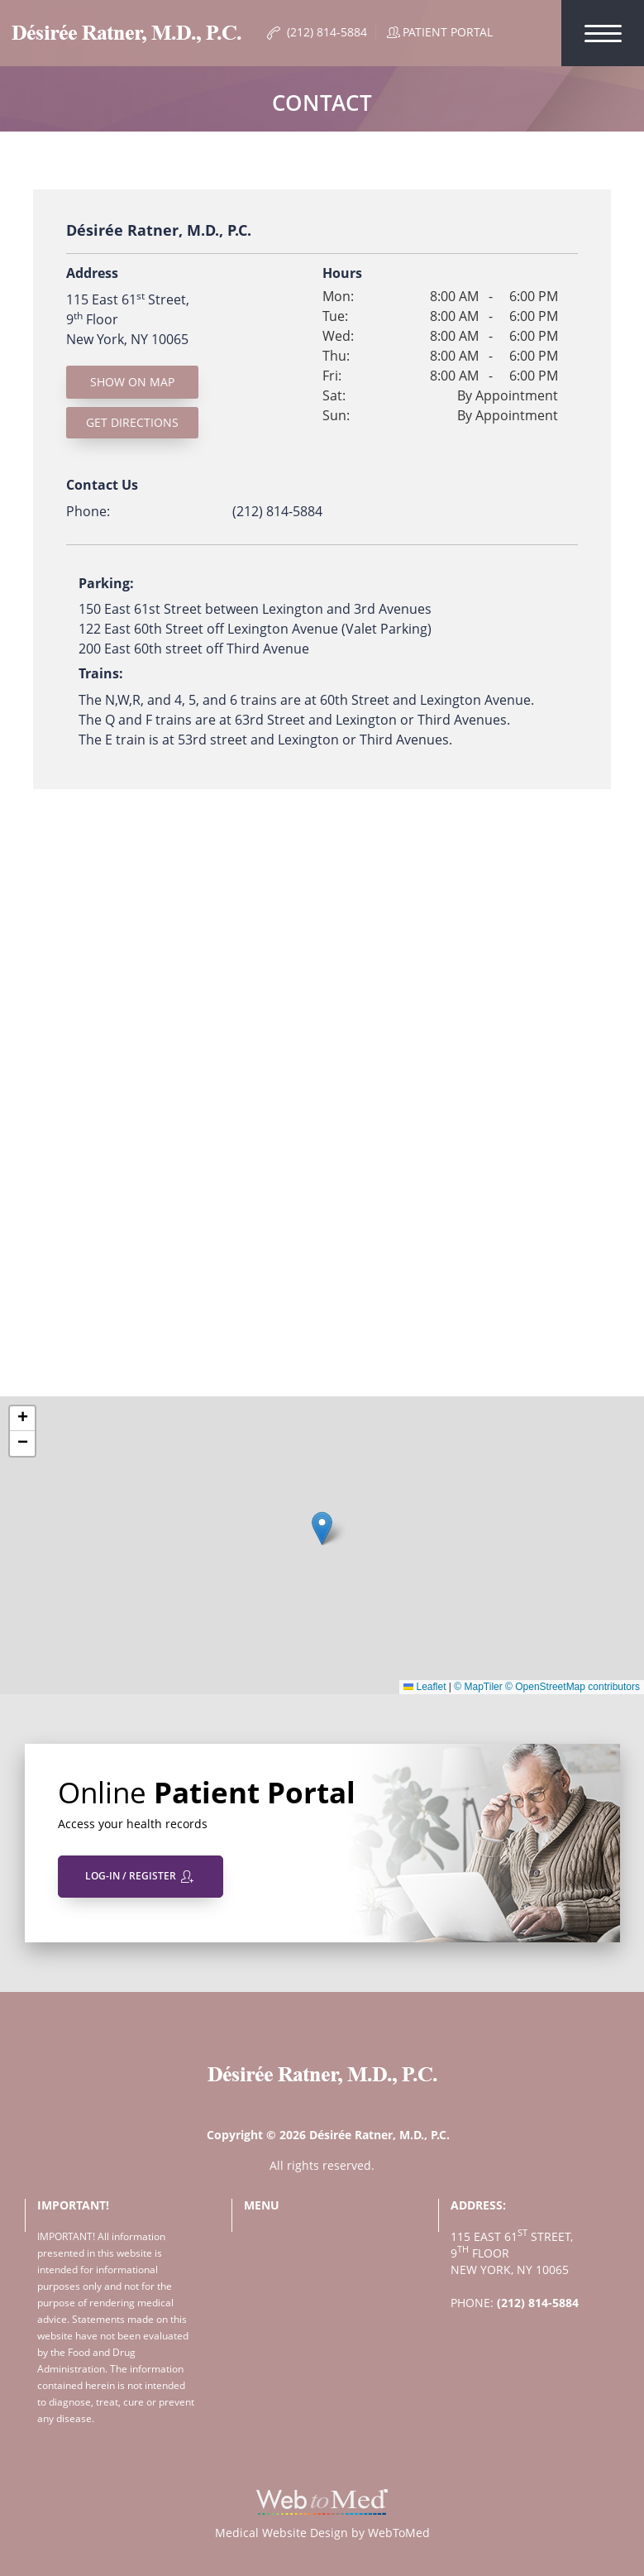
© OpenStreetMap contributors (572, 1687)
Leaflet (424, 1687)
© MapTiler (478, 1687)
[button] (322, 1528)
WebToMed (399, 2532)
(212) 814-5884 (277, 511)
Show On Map (132, 382)
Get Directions (132, 422)
